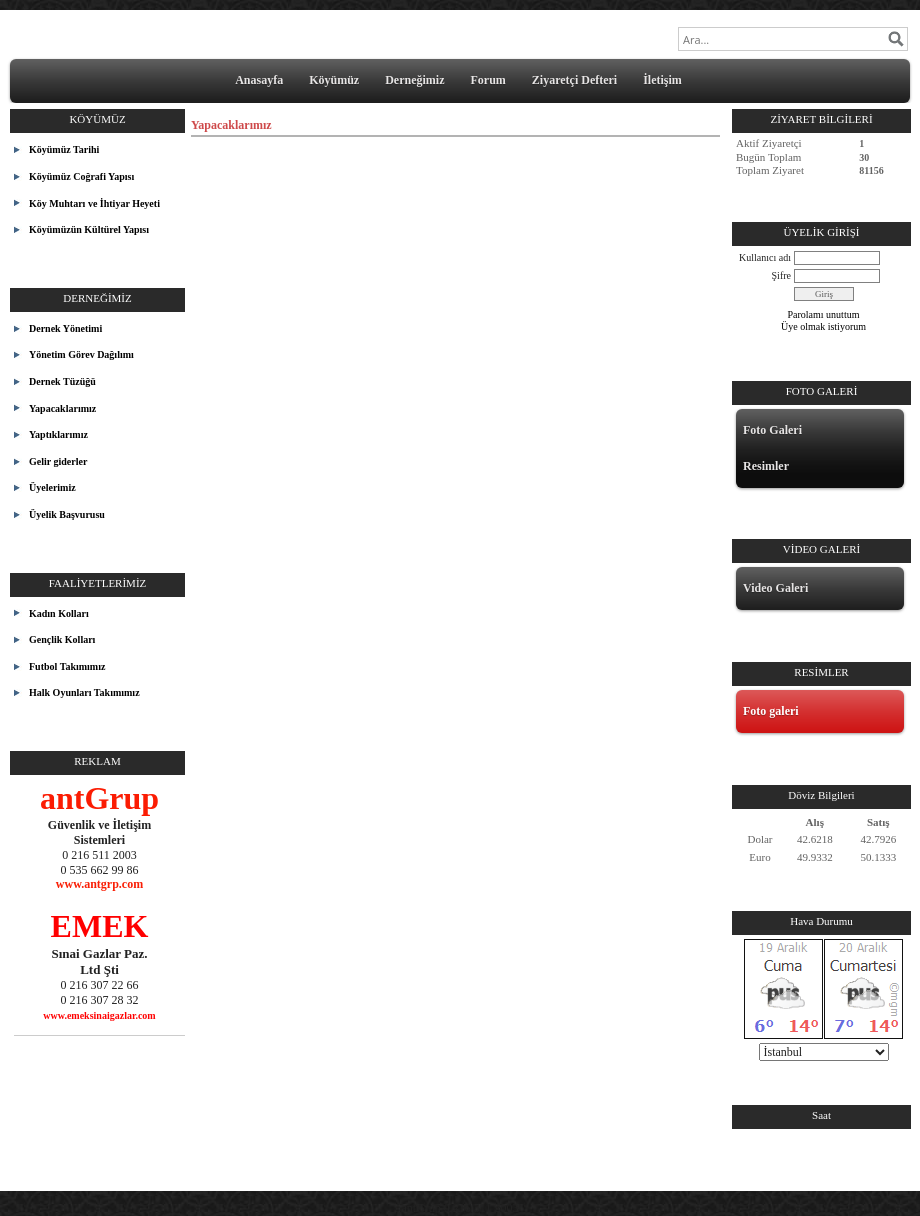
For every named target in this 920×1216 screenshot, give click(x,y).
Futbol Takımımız (67, 666)
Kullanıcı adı (765, 257)
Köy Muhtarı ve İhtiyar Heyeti (94, 203)
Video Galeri (775, 588)
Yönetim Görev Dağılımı (81, 354)
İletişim (662, 80)
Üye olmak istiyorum (823, 326)
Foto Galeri (772, 430)
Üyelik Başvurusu (67, 514)
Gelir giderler (58, 461)
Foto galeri (771, 711)
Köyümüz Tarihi (64, 149)
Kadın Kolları (59, 613)
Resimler (766, 466)
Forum (487, 80)
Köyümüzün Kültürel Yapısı (89, 229)
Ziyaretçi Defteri (574, 80)
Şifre (781, 275)
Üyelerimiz (52, 487)
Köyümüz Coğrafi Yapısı (81, 176)
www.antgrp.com (99, 884)
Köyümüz (334, 80)
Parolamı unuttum (824, 314)
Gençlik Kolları (62, 639)
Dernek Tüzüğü (62, 381)
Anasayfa (259, 80)
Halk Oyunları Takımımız (84, 692)
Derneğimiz (414, 80)
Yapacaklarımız (62, 408)
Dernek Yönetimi (65, 328)
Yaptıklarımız (58, 434)
